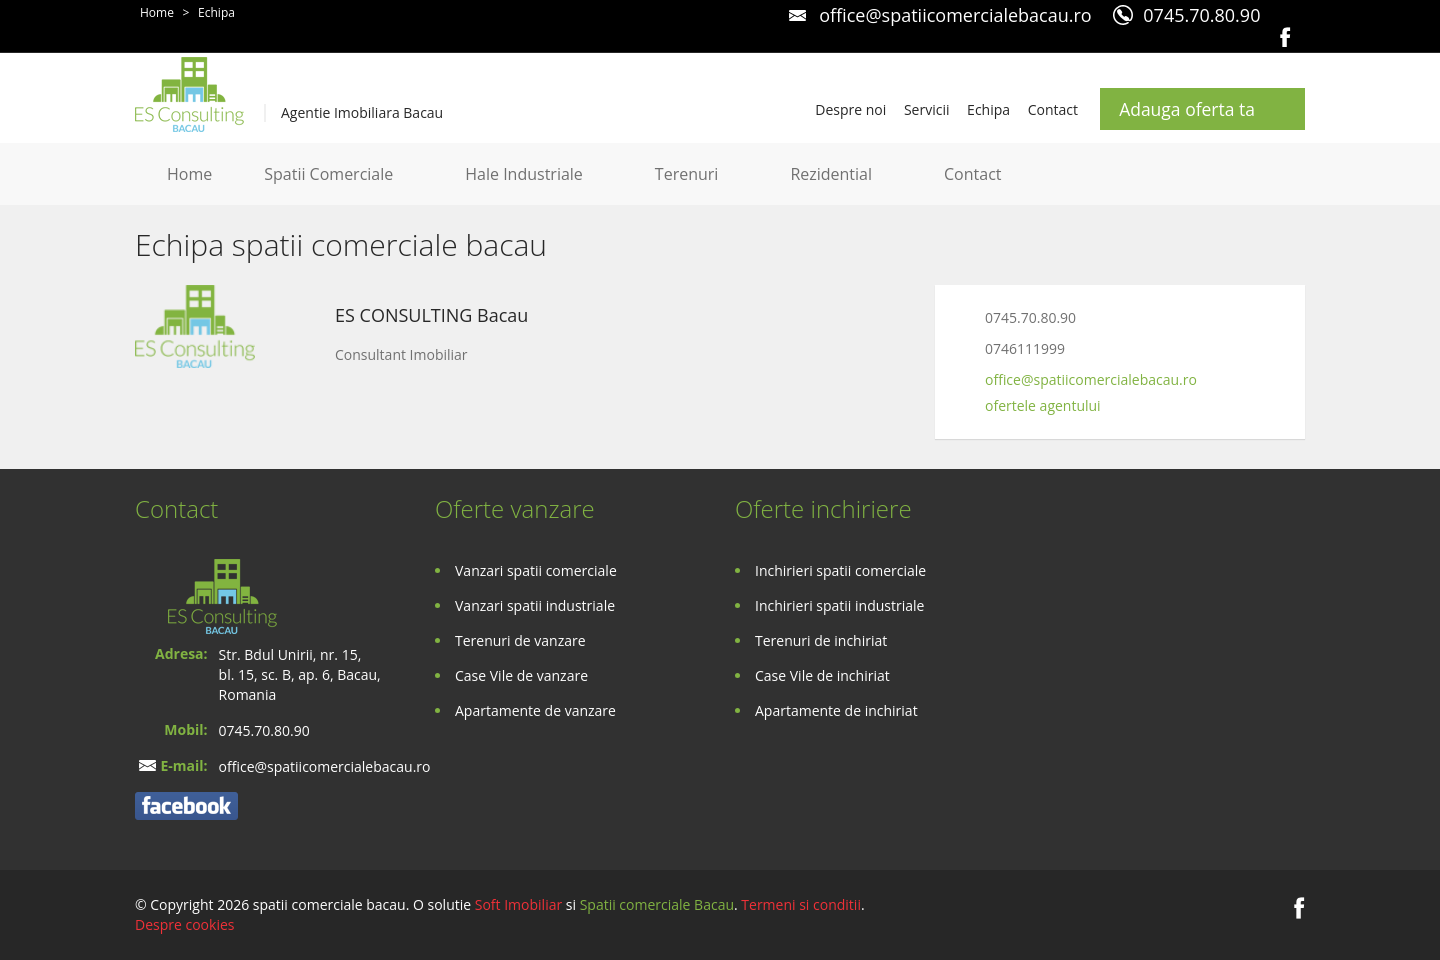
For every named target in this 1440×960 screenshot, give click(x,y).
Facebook (1285, 37)
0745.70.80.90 (1201, 15)
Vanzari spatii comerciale (536, 570)
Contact (1053, 109)
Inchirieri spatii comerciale (840, 570)
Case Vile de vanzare (521, 675)
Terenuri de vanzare (520, 640)
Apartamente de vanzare (535, 710)
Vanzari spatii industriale (535, 605)
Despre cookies (184, 924)
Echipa (216, 12)
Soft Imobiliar (518, 904)
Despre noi (850, 109)
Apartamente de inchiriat (836, 710)
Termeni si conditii (801, 904)
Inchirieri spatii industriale (839, 605)
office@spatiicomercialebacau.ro (955, 15)
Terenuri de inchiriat (821, 640)
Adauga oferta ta (1187, 109)
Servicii (927, 109)
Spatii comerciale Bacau (657, 904)
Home (157, 12)
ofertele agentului (1043, 405)
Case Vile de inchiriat (822, 675)
